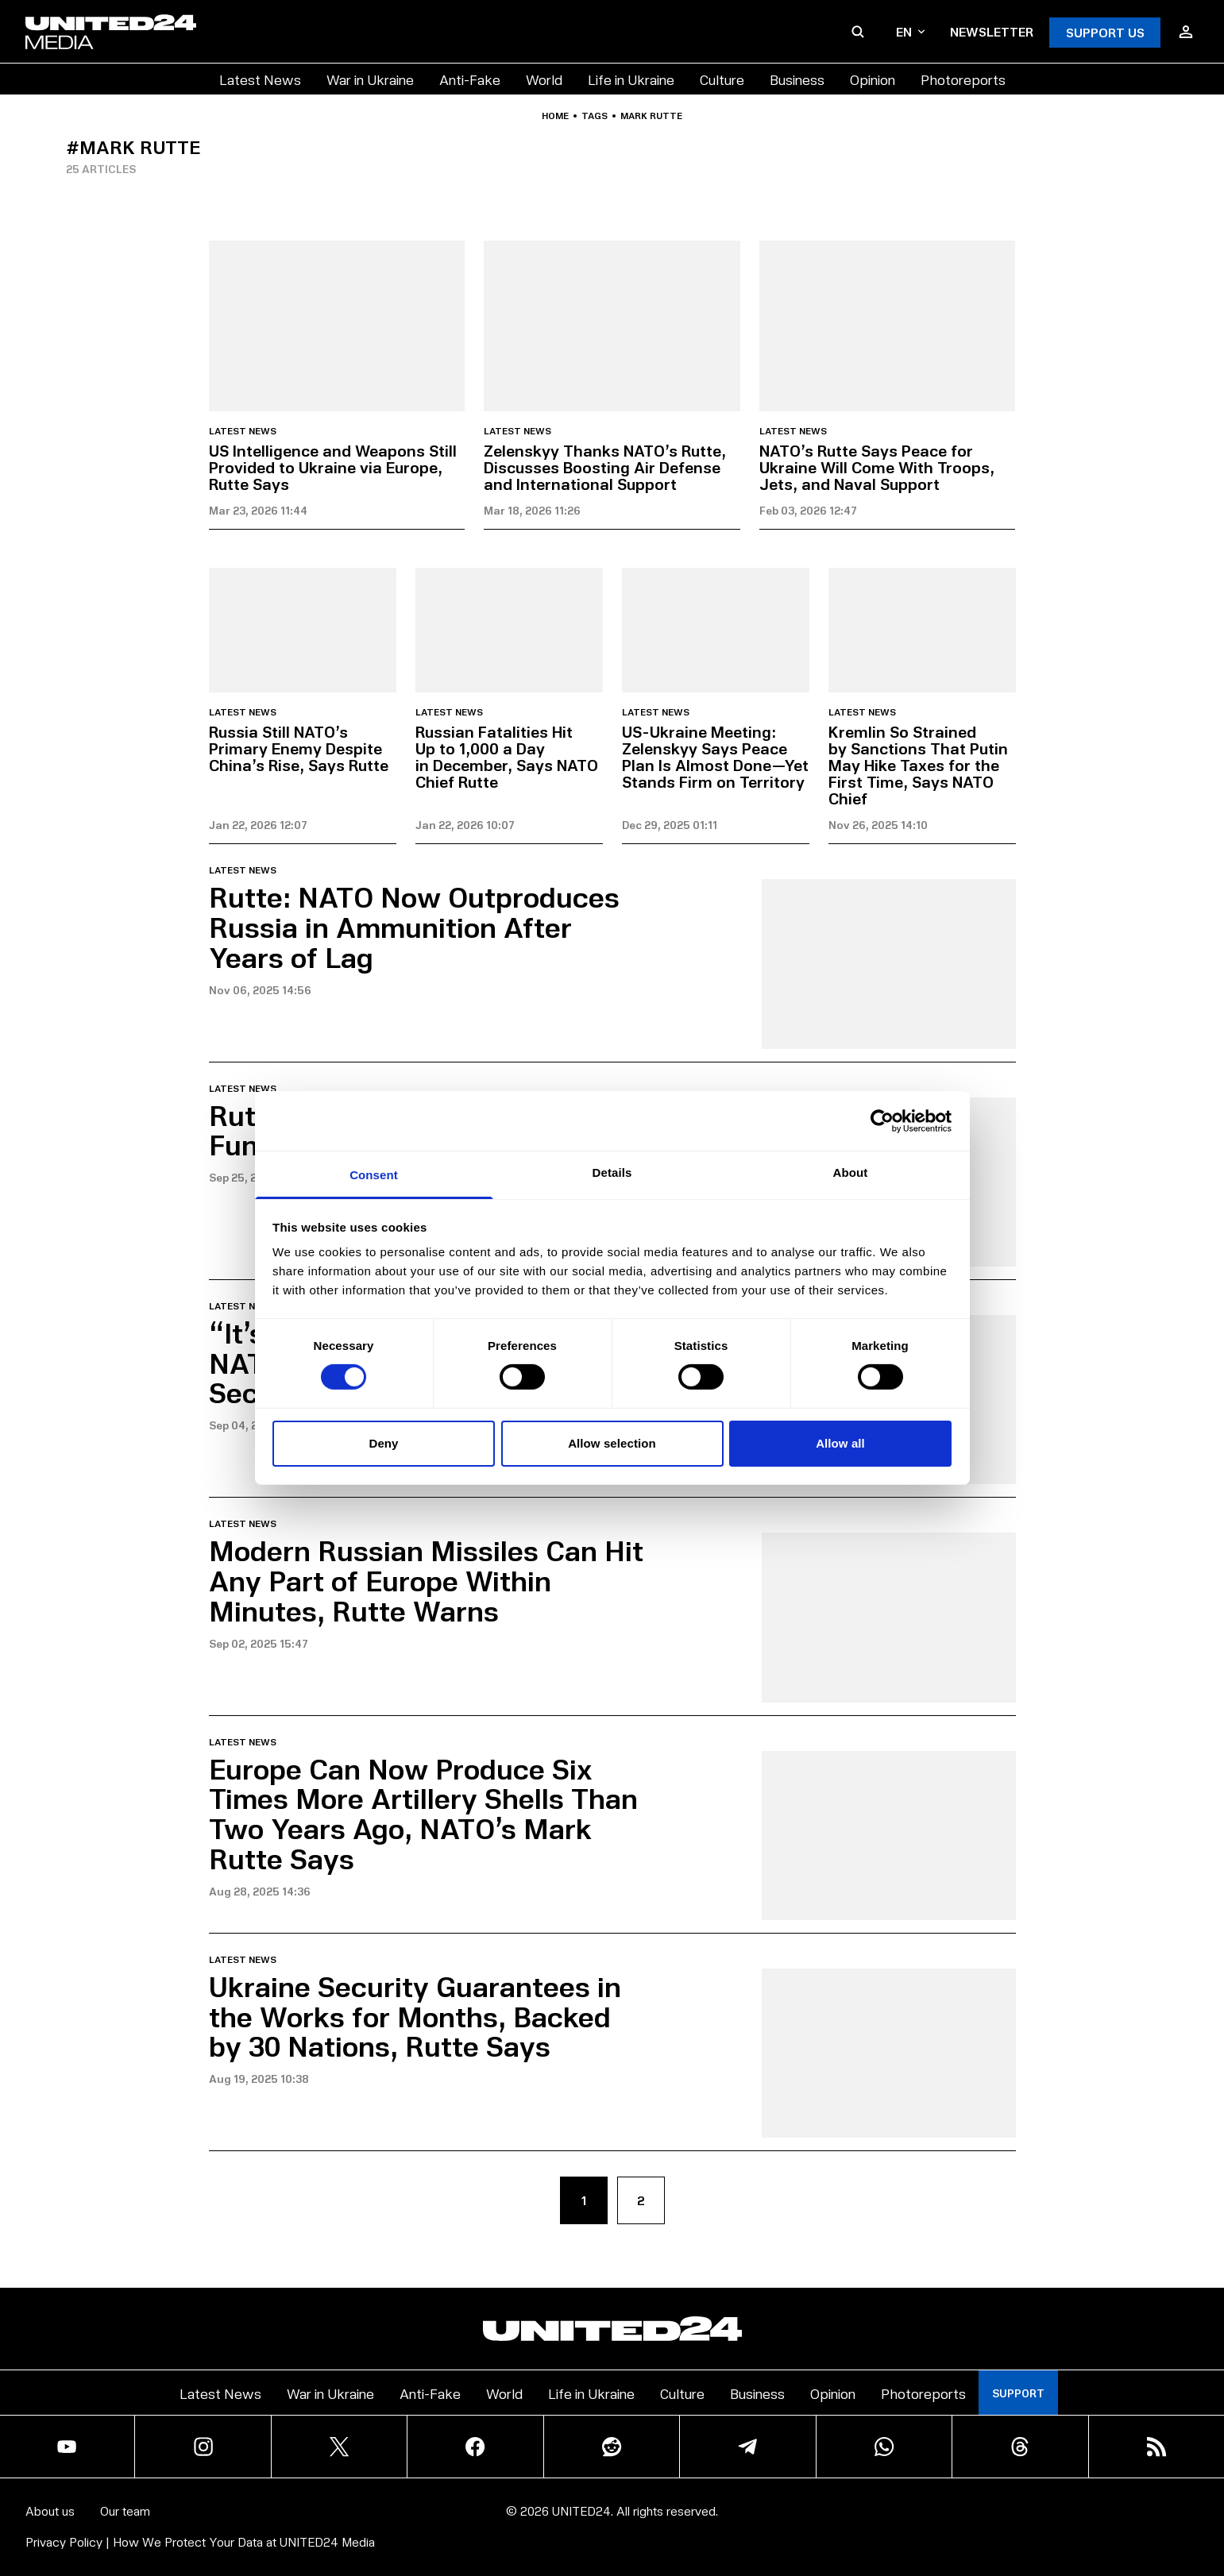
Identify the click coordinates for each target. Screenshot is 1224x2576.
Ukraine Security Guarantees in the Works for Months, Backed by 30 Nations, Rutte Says (415, 2015)
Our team (125, 2510)
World (544, 79)
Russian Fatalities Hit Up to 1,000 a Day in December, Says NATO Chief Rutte (506, 756)
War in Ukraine (370, 79)
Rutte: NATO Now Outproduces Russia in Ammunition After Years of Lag (414, 926)
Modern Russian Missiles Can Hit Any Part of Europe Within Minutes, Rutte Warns (426, 1579)
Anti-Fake (469, 79)
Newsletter (991, 31)
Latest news (242, 431)
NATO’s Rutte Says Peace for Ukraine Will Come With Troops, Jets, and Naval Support (876, 467)
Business (797, 79)
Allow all (840, 1443)
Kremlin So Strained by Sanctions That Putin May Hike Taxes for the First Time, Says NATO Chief (918, 764)
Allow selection (612, 1443)
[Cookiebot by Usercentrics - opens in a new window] (882, 1120)
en (910, 31)
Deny (383, 1443)
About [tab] (850, 1172)
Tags (594, 116)
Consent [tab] (373, 1175)
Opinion (872, 79)
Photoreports (963, 79)
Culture (722, 79)
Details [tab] (612, 1172)
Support (1018, 2393)
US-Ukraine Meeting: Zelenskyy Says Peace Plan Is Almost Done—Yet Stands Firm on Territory (715, 756)
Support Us (1105, 32)
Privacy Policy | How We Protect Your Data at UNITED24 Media (200, 2541)
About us (50, 2510)
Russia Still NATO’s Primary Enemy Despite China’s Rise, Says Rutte (298, 748)
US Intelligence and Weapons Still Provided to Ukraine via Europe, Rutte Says (333, 467)
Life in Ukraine (631, 79)
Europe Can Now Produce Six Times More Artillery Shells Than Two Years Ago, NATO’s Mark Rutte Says (423, 1813)
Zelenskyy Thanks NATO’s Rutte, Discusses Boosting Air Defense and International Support (605, 467)
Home (555, 116)
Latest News (260, 79)
